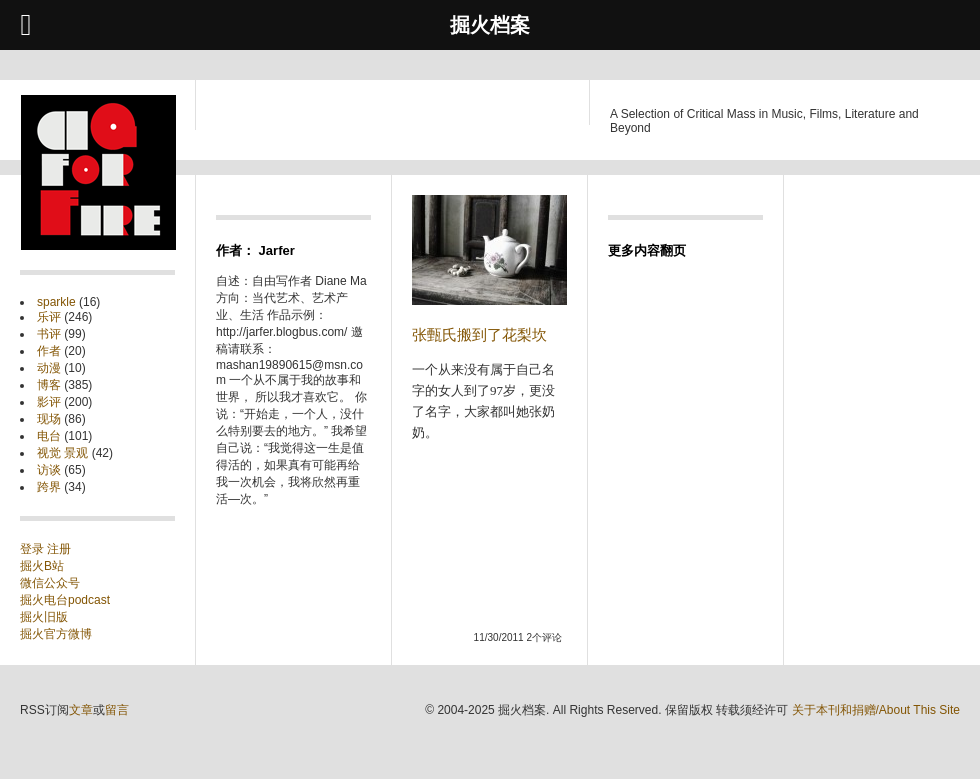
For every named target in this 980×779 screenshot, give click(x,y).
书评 (49, 334)
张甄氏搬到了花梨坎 (479, 335)
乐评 (49, 317)
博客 (49, 385)
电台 (49, 436)
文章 (81, 710)
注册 (59, 549)
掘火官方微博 (56, 634)
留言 (117, 710)
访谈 (49, 470)
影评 (49, 402)
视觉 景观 (62, 453)
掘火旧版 (44, 617)
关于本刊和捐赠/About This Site (876, 710)
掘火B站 (42, 566)
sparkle (56, 302)
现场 (49, 419)
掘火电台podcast (65, 600)
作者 (49, 351)
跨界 (49, 487)
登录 (33, 549)
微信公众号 (50, 583)
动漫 (49, 368)
